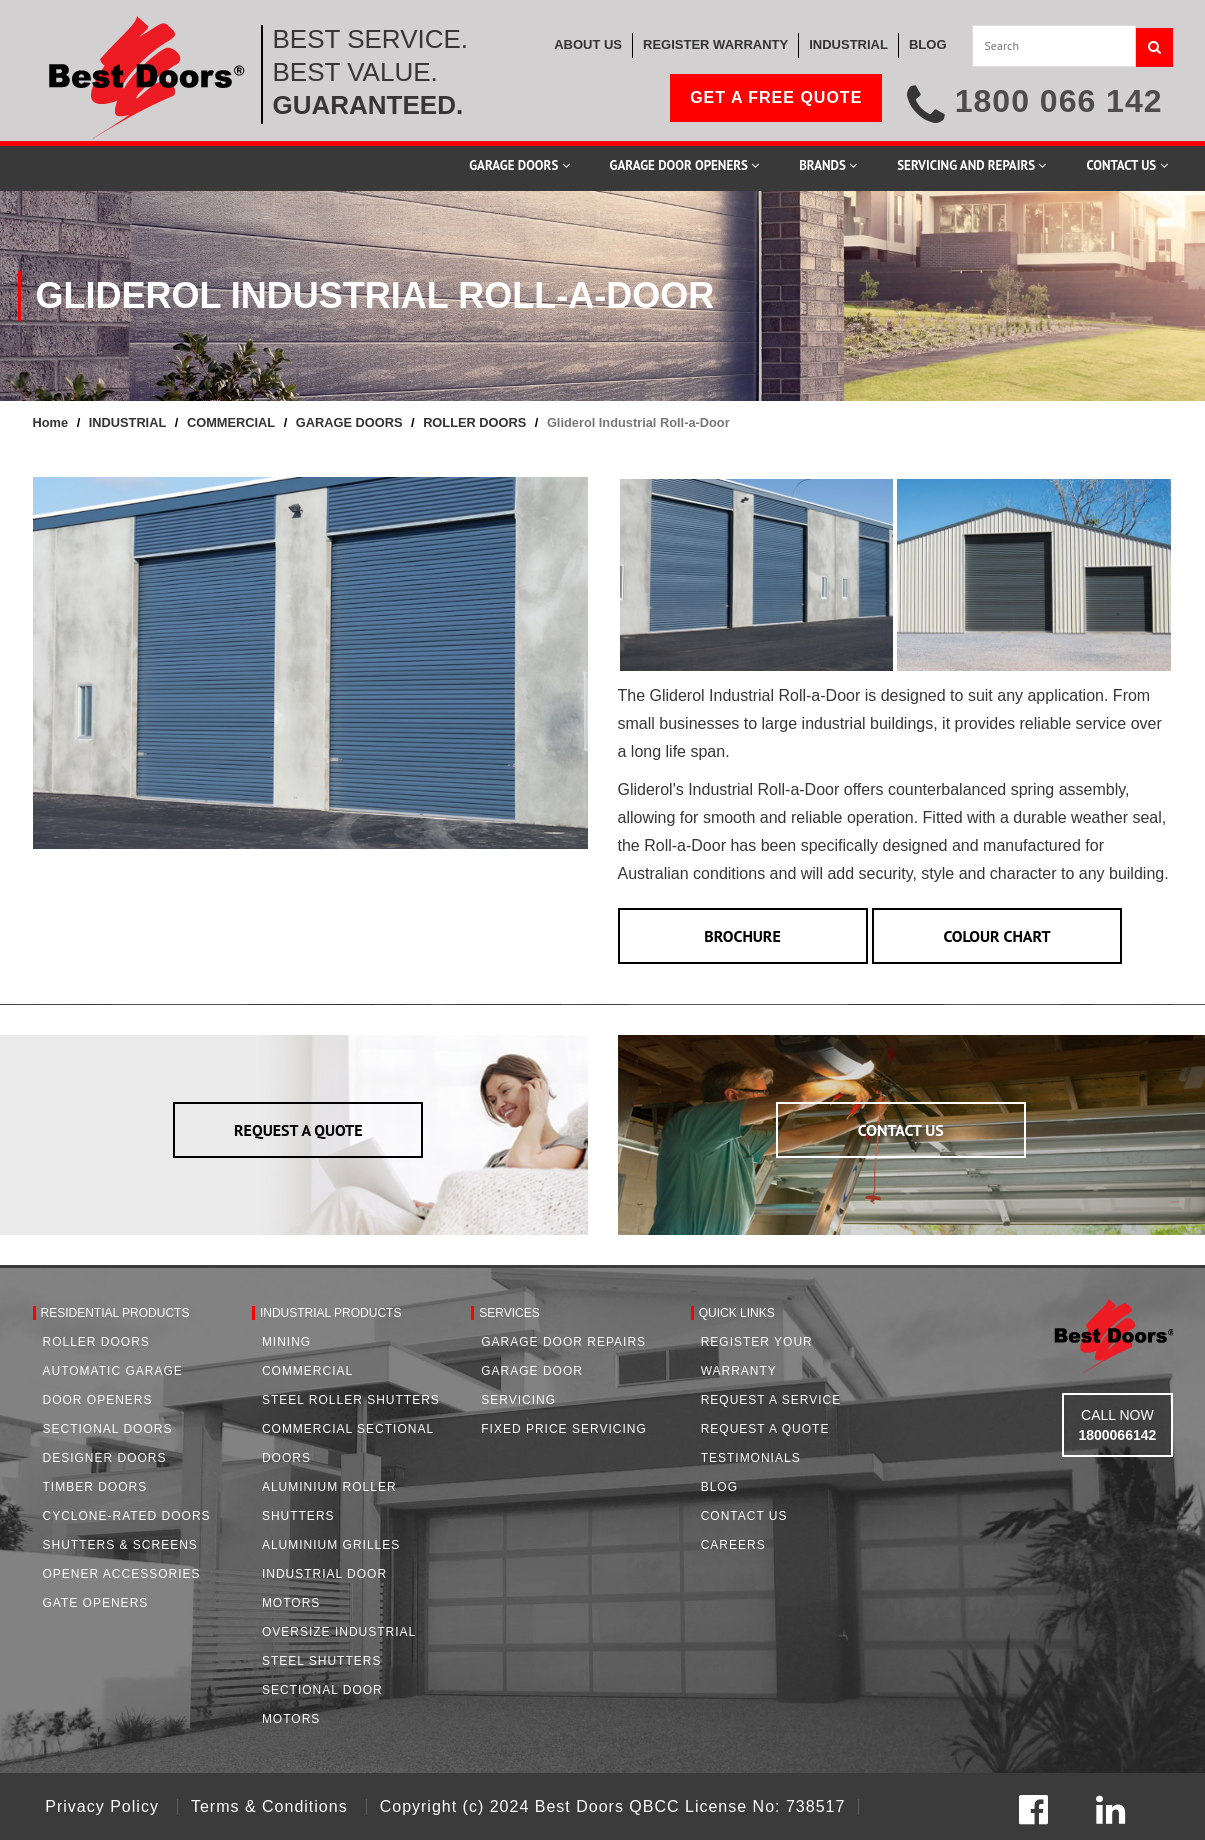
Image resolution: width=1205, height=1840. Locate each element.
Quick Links (737, 1313)
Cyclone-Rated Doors (127, 1516)
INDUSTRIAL (128, 422)
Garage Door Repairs (563, 1342)
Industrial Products (331, 1313)
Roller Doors (96, 1342)
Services (509, 1313)
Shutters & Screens (120, 1545)
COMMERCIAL (231, 422)
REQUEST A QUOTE (298, 1130)
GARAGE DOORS (349, 422)
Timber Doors (95, 1487)
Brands (828, 165)
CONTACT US (901, 1130)
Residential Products (115, 1313)
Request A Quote (765, 1429)
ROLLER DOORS (474, 422)
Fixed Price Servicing (563, 1429)
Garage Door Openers (685, 165)
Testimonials (751, 1458)
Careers (733, 1545)
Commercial (307, 1371)
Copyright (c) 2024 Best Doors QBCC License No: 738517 (613, 1806)
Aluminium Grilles (331, 1545)
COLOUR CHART (996, 936)
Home (51, 422)
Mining (286, 1342)
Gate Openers (96, 1603)
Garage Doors (519, 165)
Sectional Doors (108, 1429)
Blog (719, 1487)
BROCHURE (742, 936)
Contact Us (1126, 165)
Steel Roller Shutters (351, 1400)
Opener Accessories (122, 1574)
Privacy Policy (104, 1806)
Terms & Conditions (272, 1806)
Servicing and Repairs (971, 165)
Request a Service (771, 1400)
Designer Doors (105, 1458)
